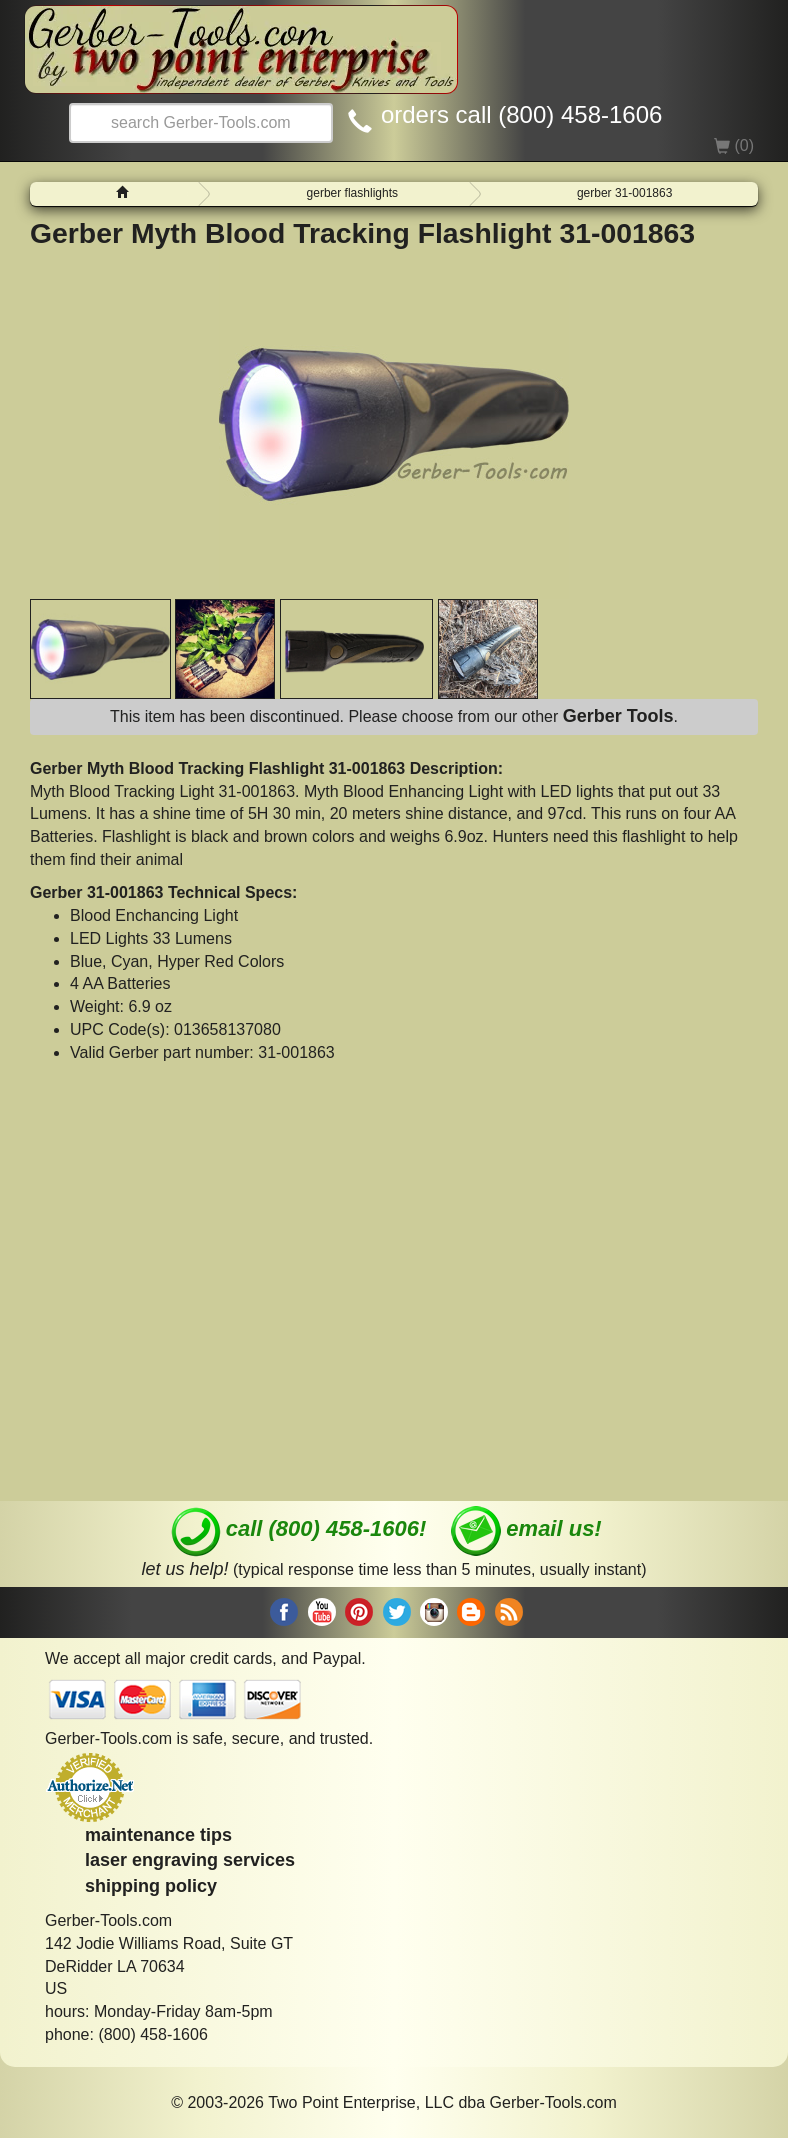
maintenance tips (158, 1835)
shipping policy (151, 1886)
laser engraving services (190, 1860)
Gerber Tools (618, 716)
